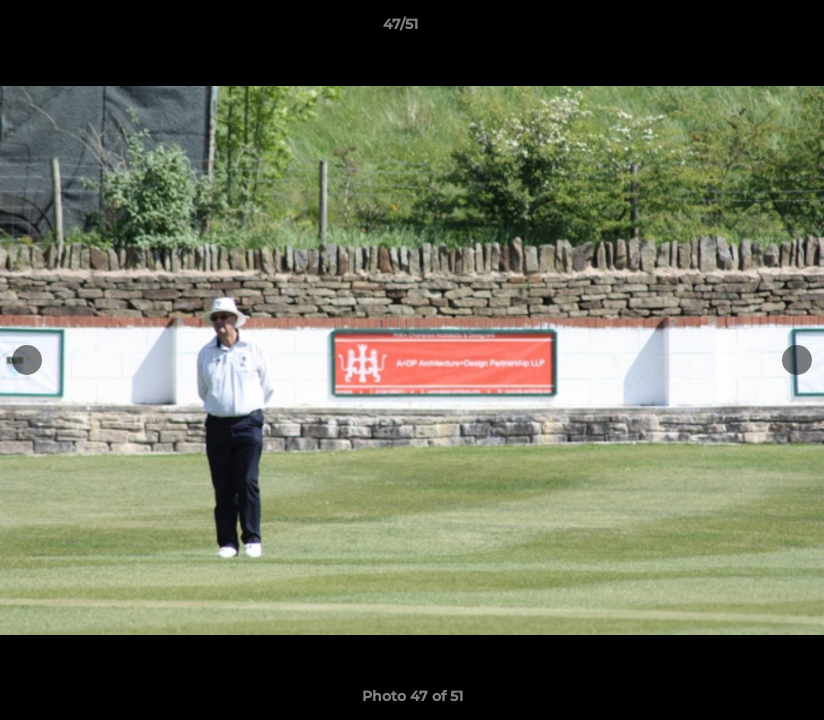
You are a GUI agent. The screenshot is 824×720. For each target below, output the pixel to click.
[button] (740, 29)
